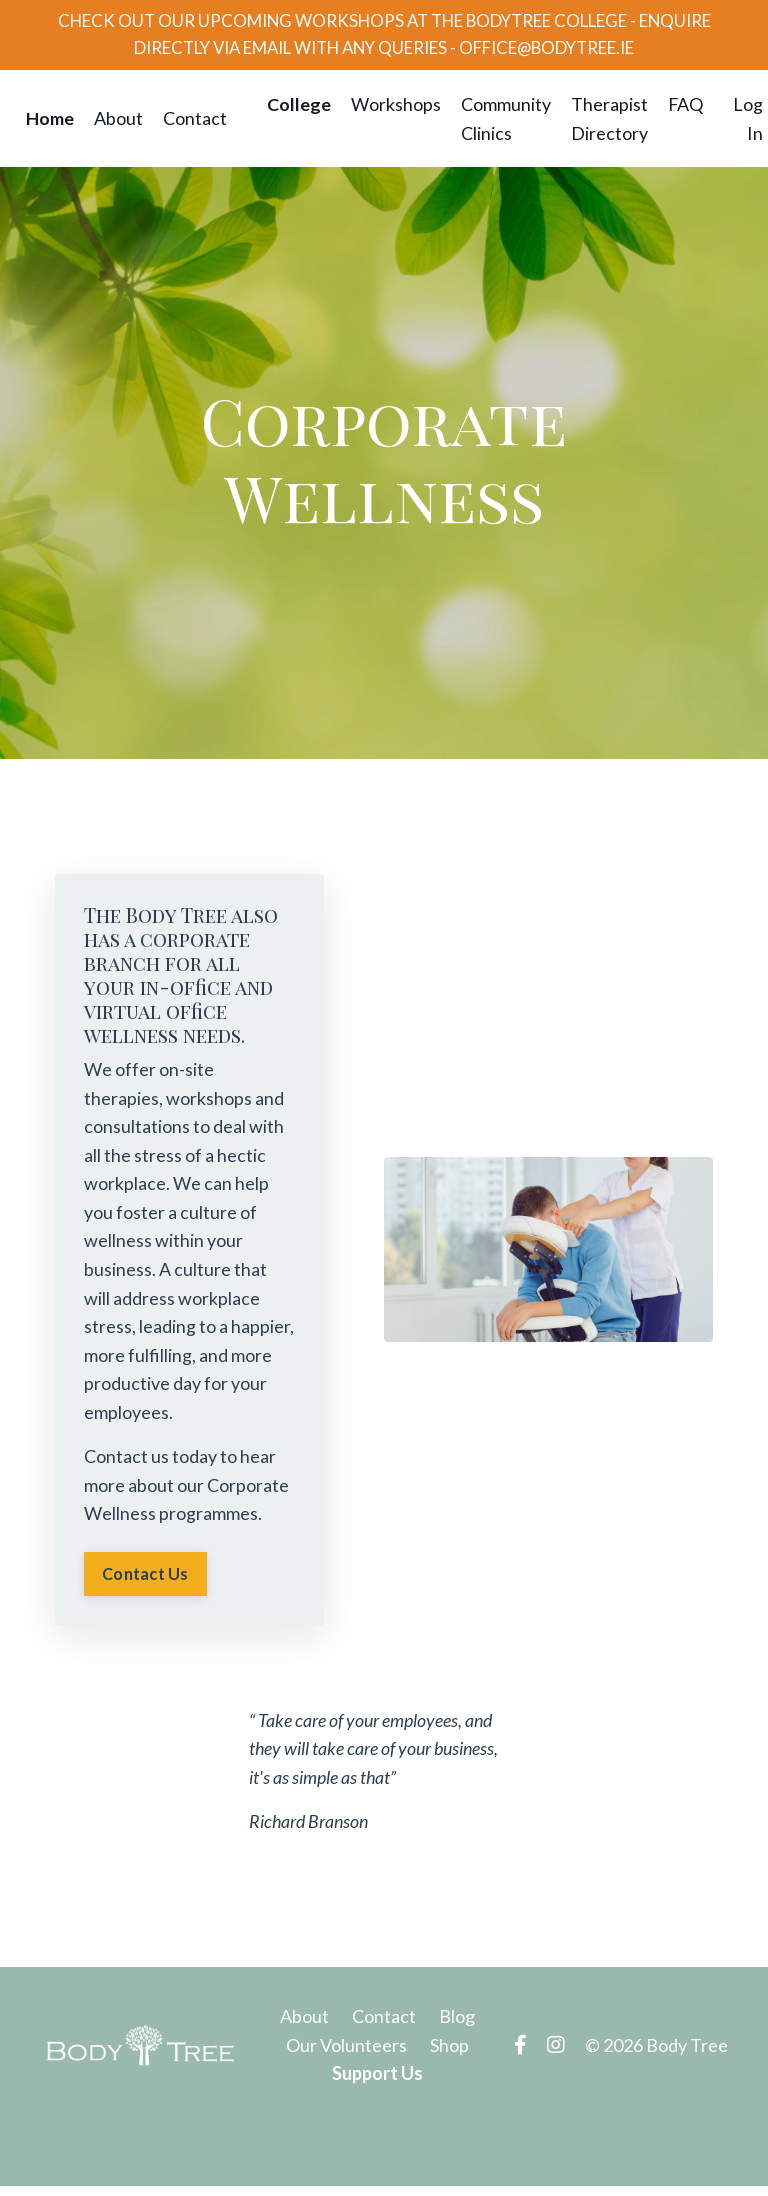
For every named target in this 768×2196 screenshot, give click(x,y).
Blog (457, 2026)
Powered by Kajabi (670, 2143)
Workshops (395, 108)
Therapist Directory (608, 122)
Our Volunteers (346, 2055)
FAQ (685, 108)
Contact (194, 122)
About (117, 122)
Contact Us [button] (146, 1582)
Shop (449, 2055)
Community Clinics (505, 122)
